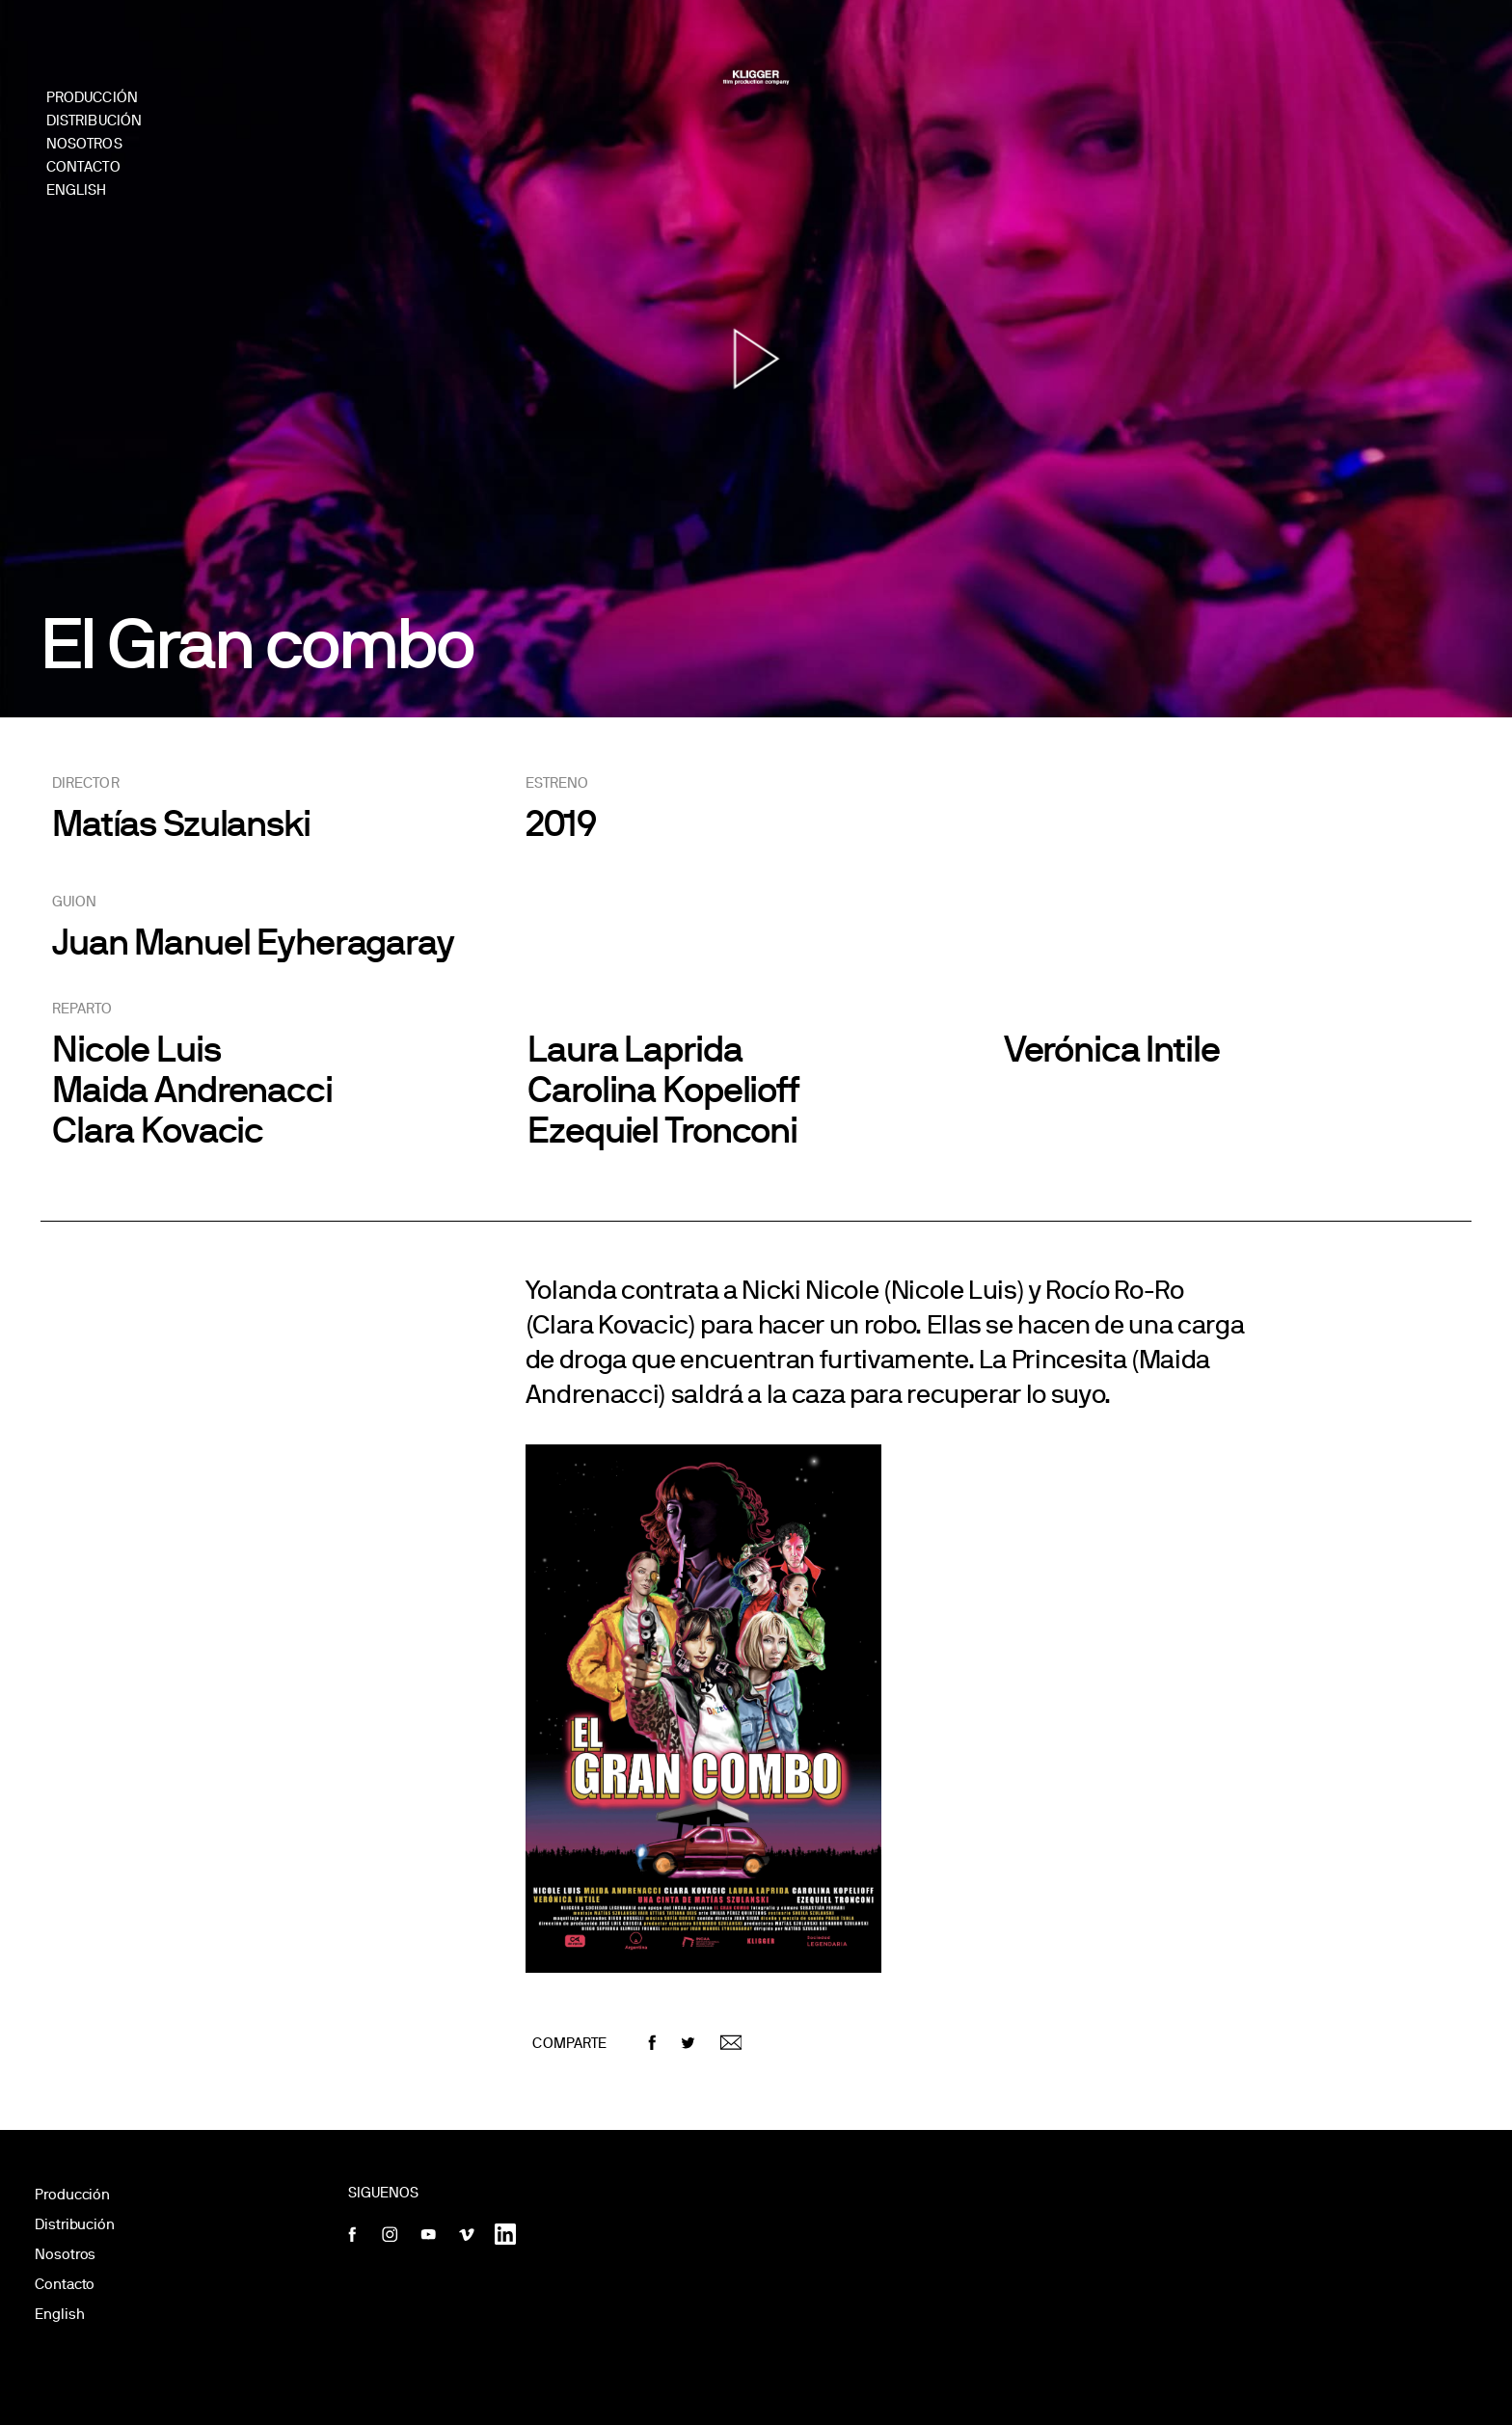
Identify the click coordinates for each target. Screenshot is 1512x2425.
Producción (72, 2194)
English (59, 2313)
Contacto (64, 2284)
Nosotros (65, 2254)
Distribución (75, 2224)
